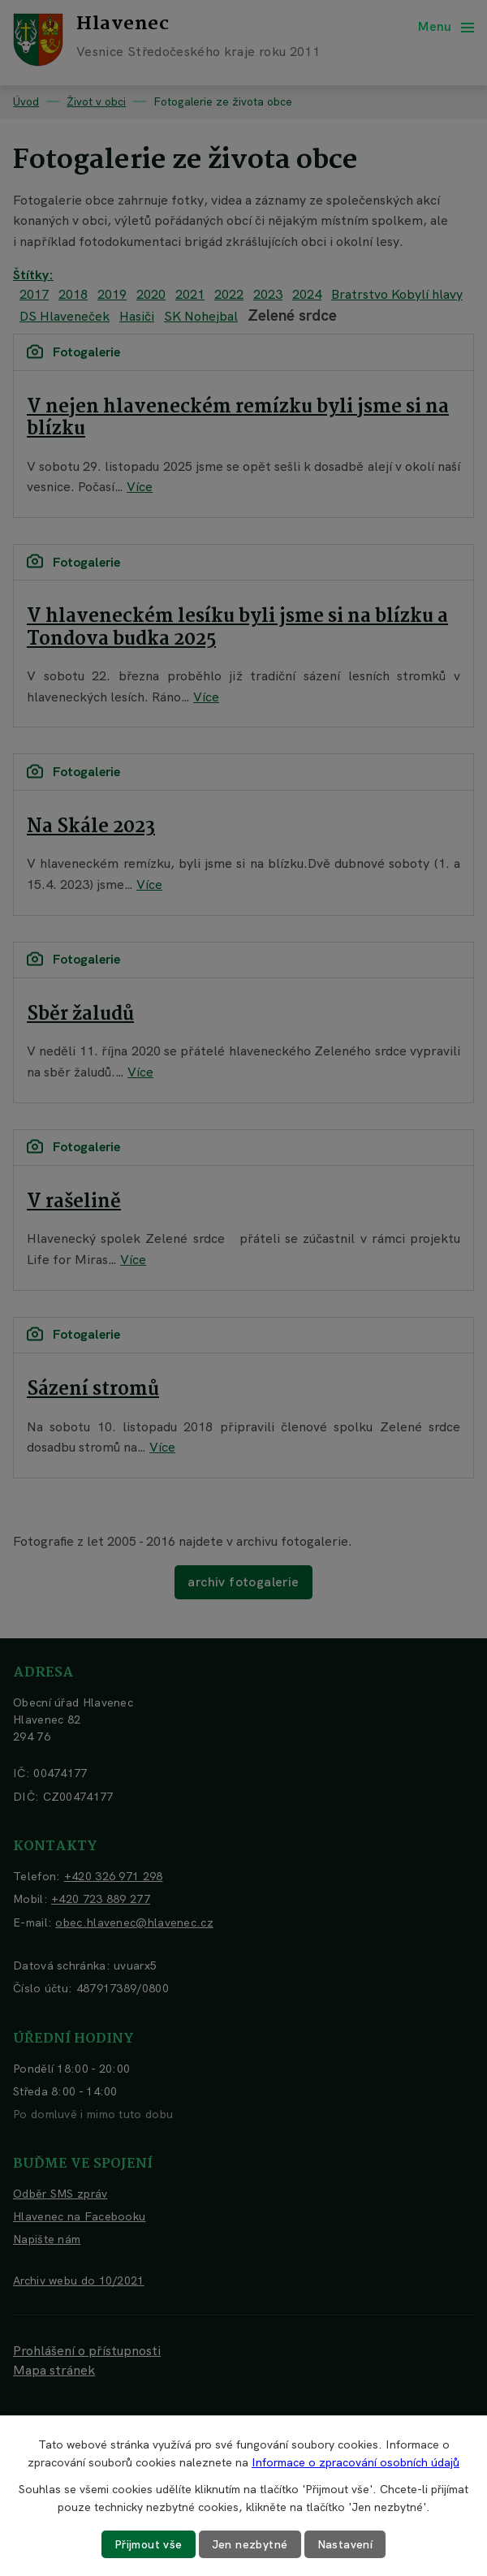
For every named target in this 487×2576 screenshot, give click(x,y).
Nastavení (345, 2544)
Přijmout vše (148, 2544)
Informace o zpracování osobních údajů (355, 2462)
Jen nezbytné (250, 2544)
